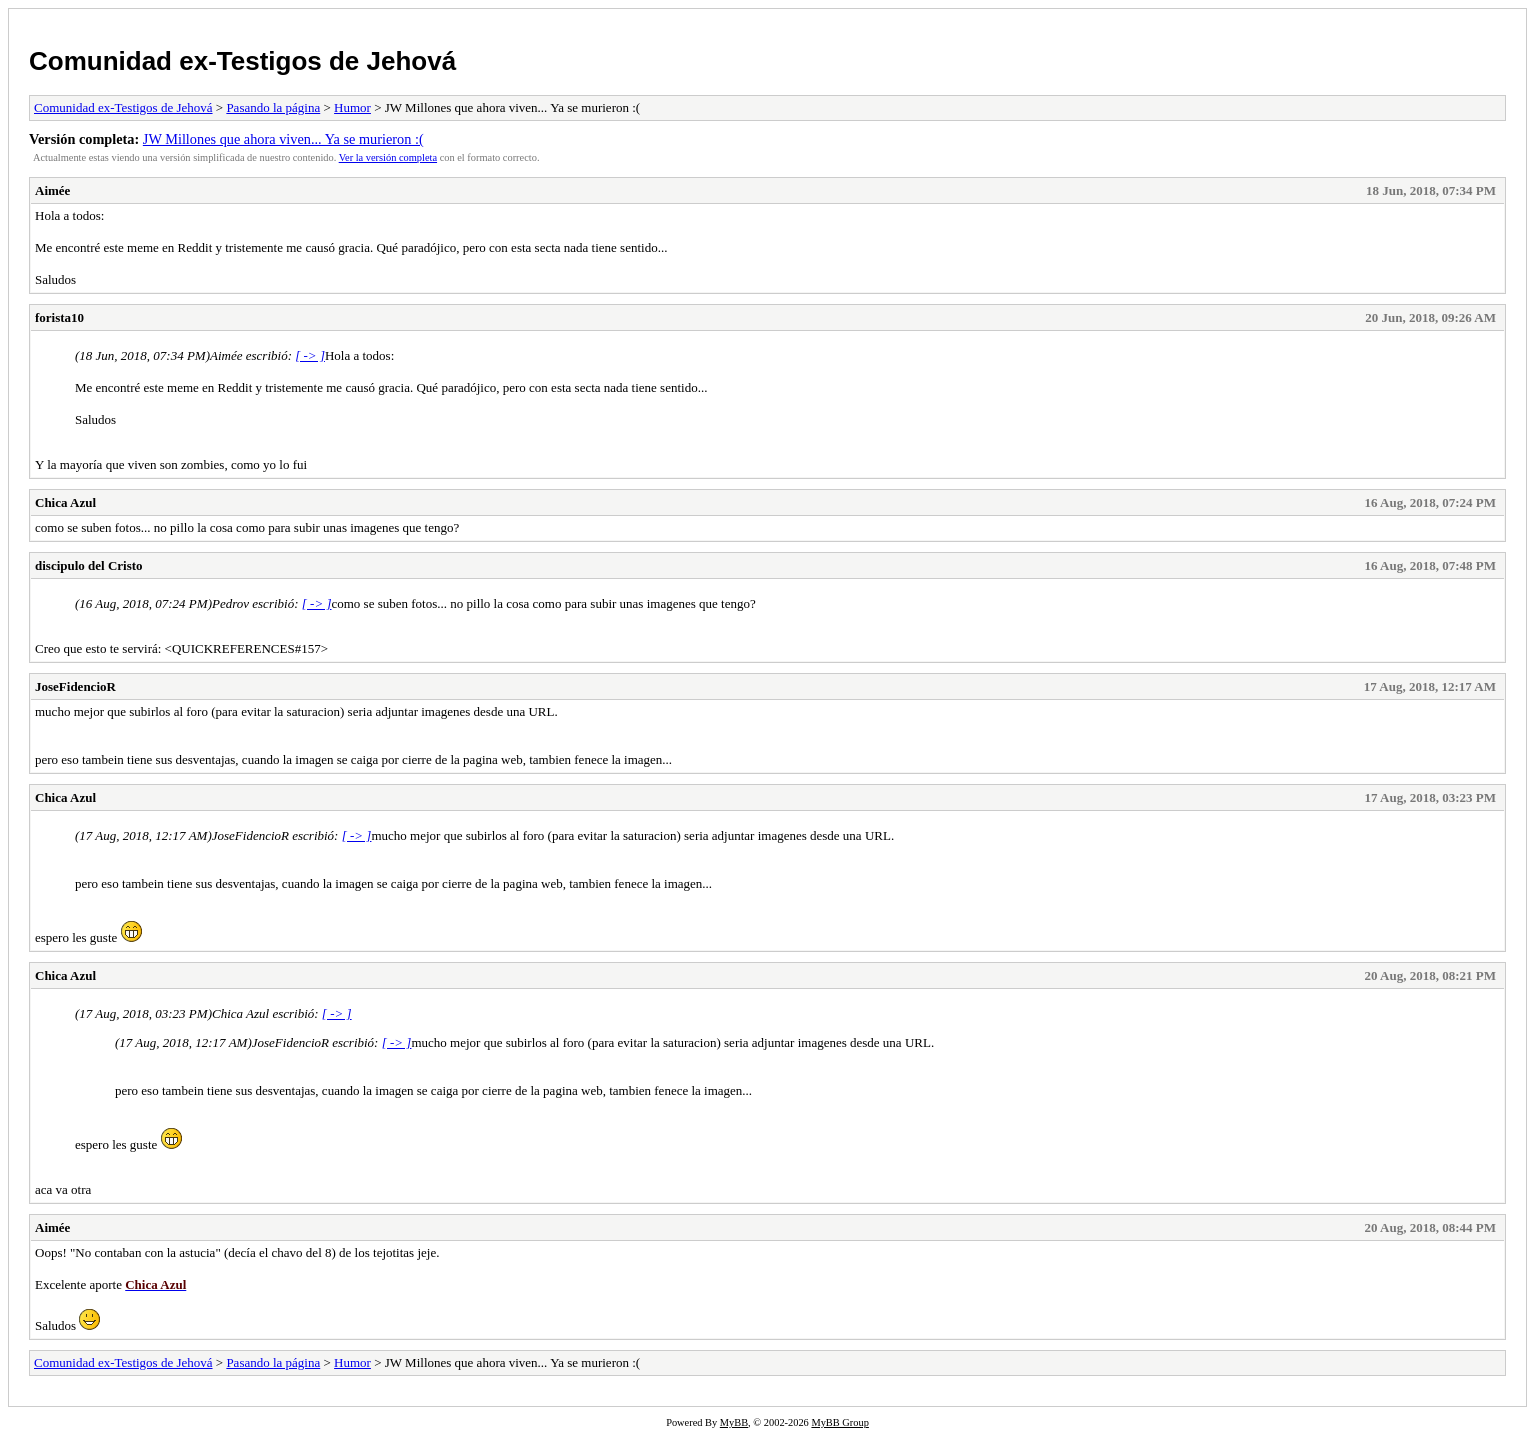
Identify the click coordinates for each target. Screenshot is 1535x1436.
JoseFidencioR (75, 686)
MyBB (734, 1422)
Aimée (52, 190)
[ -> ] (310, 355)
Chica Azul (65, 502)
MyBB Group (839, 1422)
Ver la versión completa (388, 157)
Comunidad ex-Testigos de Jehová (242, 61)
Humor (352, 107)
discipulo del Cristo (89, 565)
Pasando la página (273, 107)
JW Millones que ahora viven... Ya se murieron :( (283, 139)
